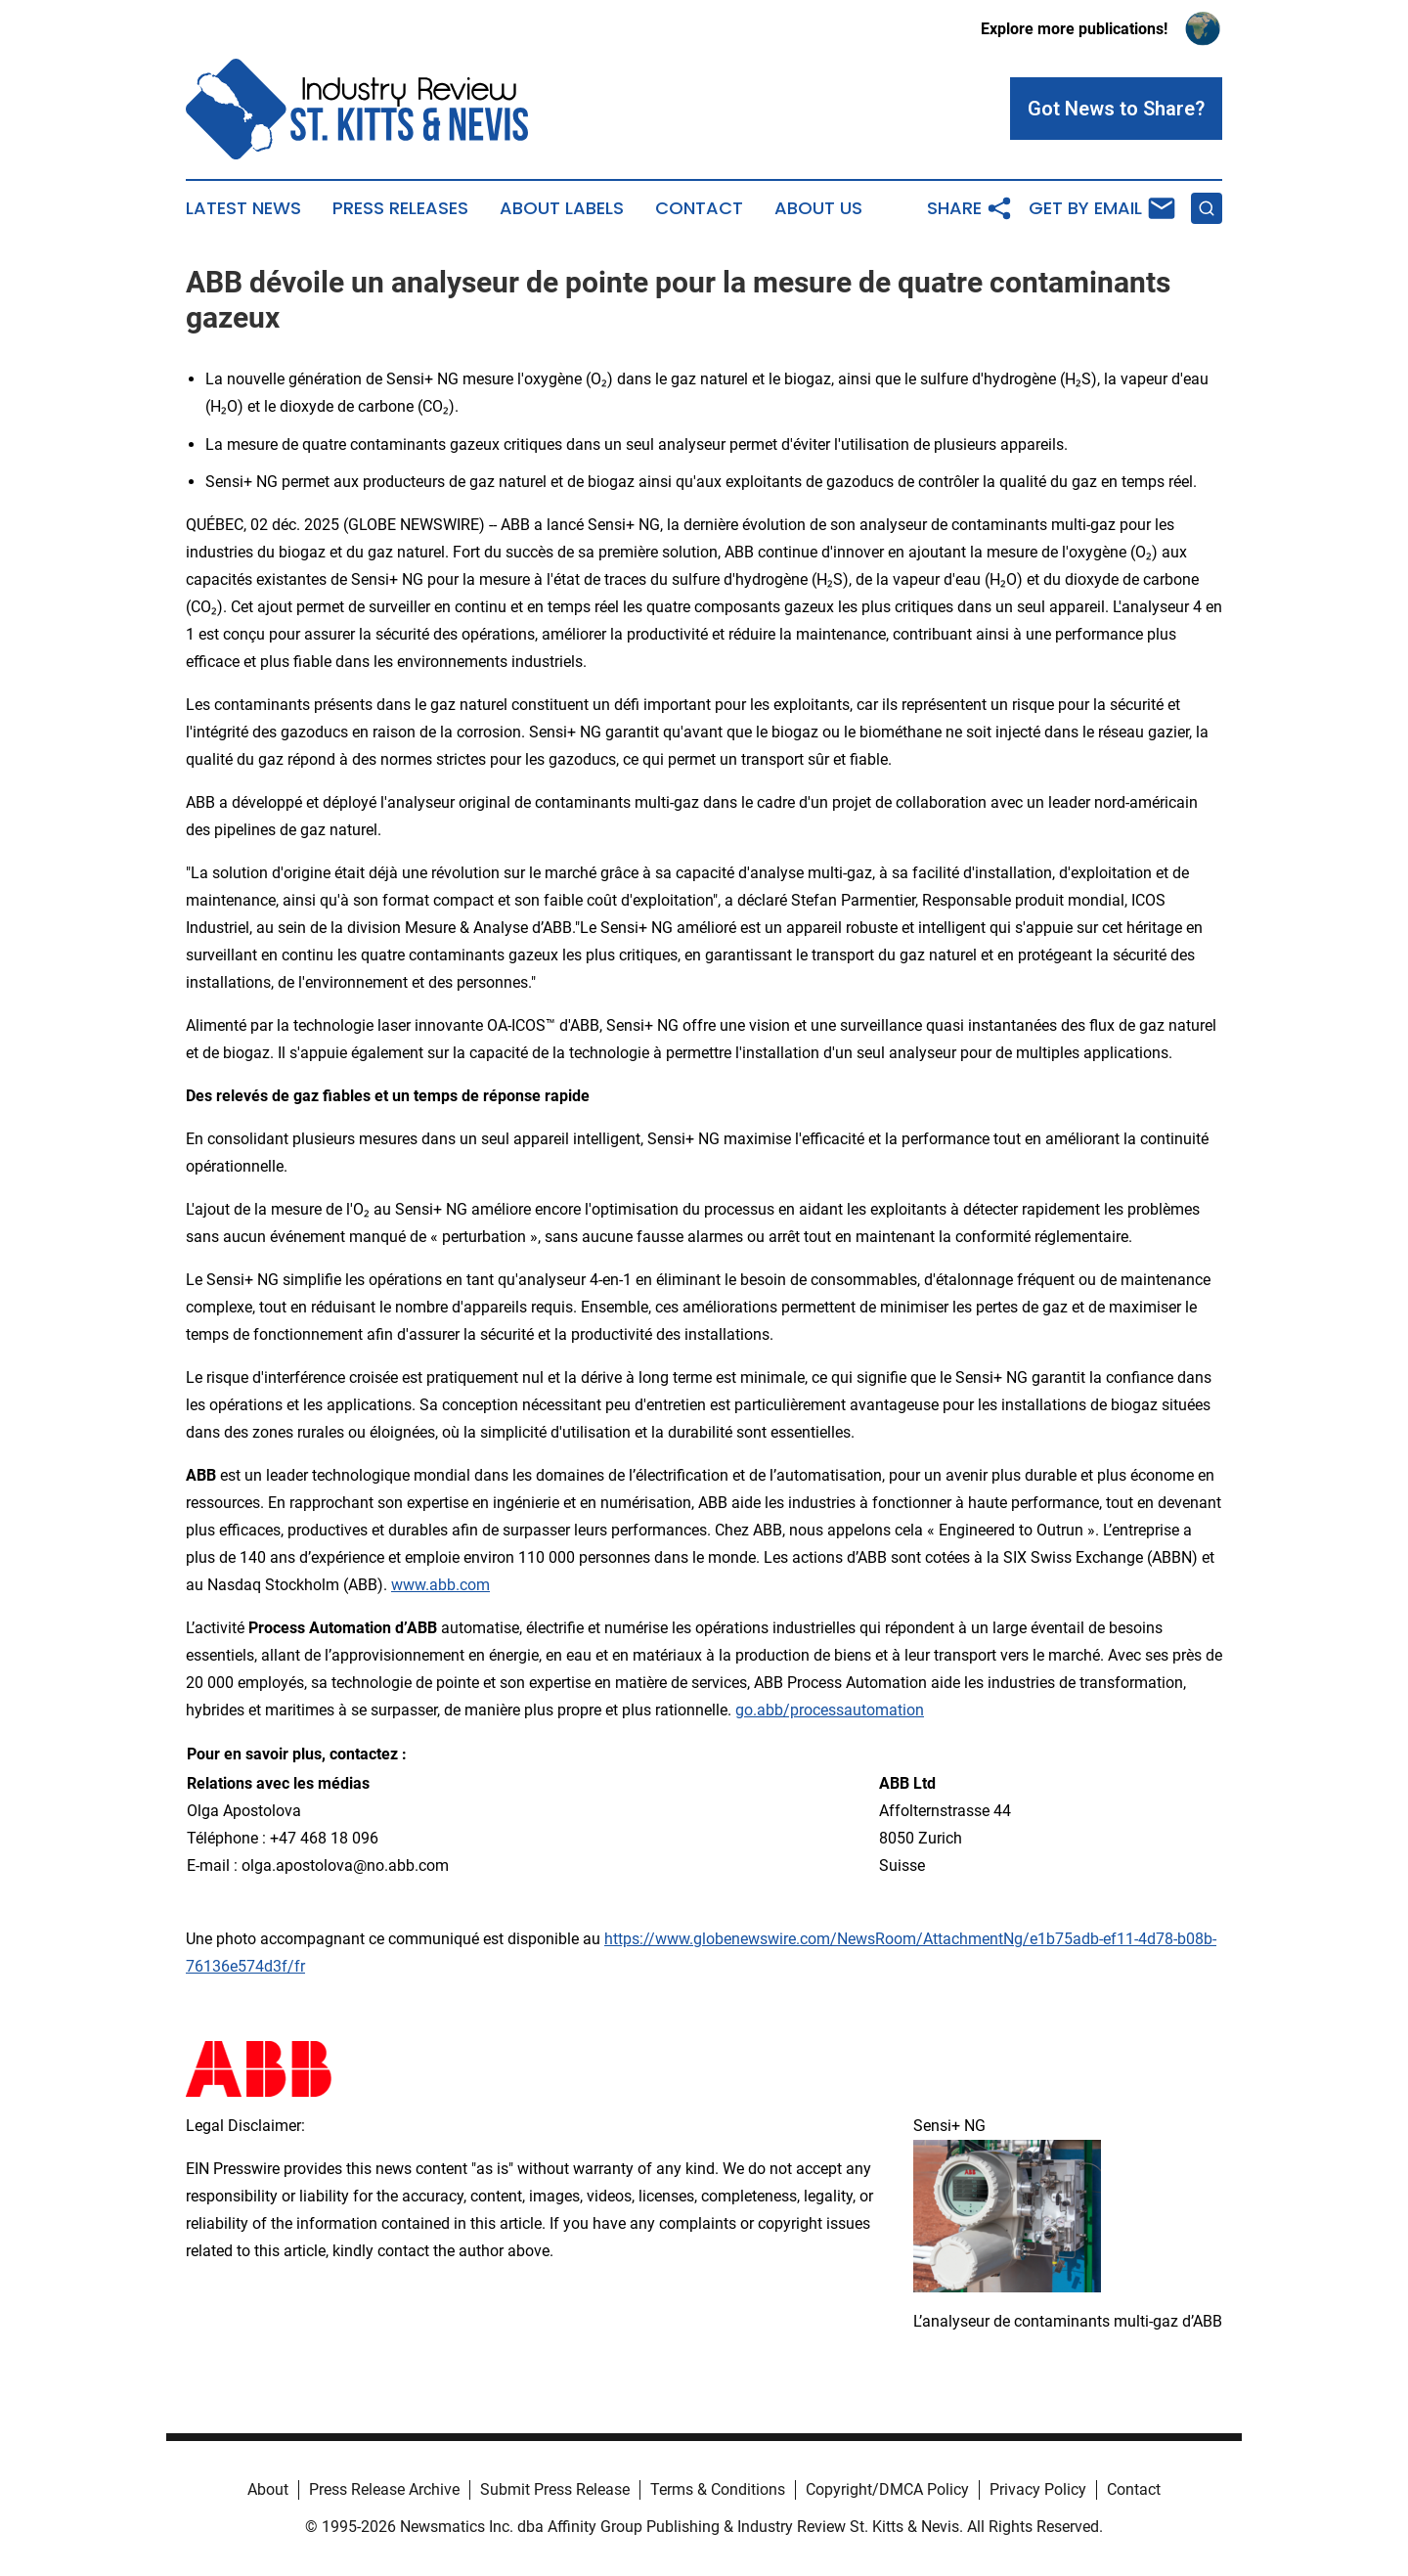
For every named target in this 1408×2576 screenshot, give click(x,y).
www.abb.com (440, 1585)
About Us (818, 208)
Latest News (243, 208)
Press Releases (400, 208)
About (267, 2489)
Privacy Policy (1038, 2489)
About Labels (562, 208)
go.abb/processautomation (829, 1710)
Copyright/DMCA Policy (887, 2489)
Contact (699, 208)
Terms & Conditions (717, 2489)
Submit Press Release (555, 2489)
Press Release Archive (384, 2489)
